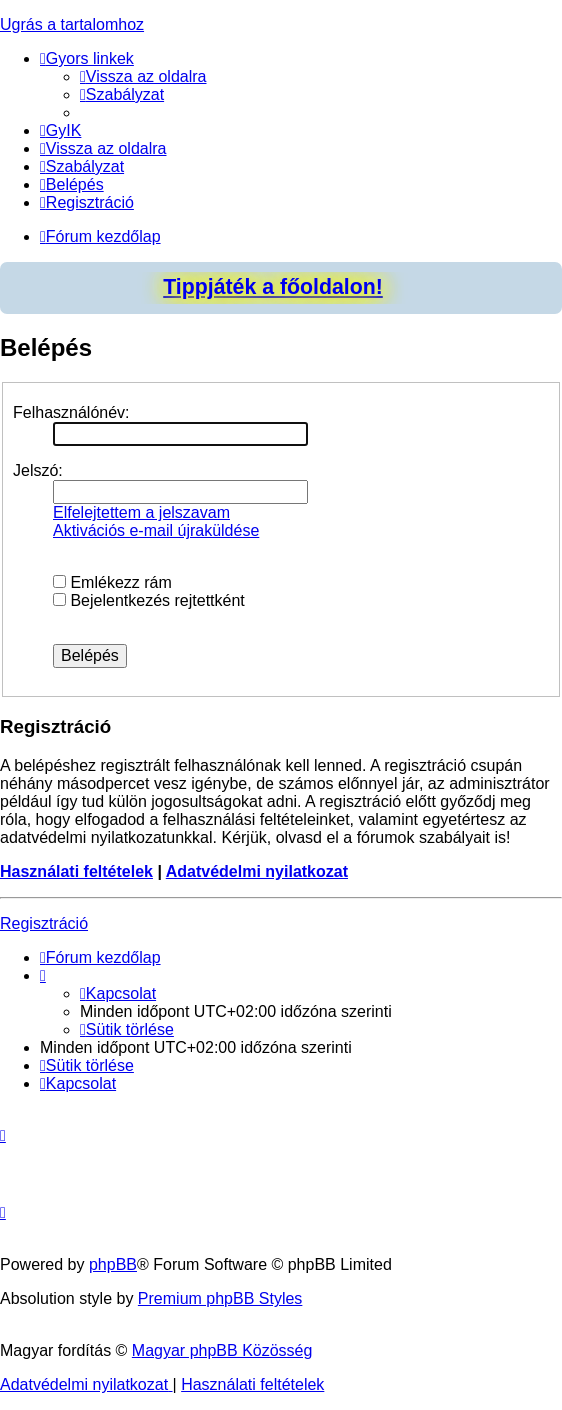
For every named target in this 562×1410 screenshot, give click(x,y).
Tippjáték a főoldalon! (273, 287)
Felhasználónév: (71, 412)
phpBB (113, 1264)
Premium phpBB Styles (220, 1298)
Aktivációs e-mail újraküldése (156, 530)
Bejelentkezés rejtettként (149, 600)
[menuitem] (143, 76)
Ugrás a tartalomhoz (72, 24)
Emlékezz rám (112, 582)
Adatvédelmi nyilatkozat (257, 871)
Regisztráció (44, 923)
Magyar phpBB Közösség (222, 1350)
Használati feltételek (76, 871)
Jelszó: (38, 470)
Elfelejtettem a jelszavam (141, 512)
